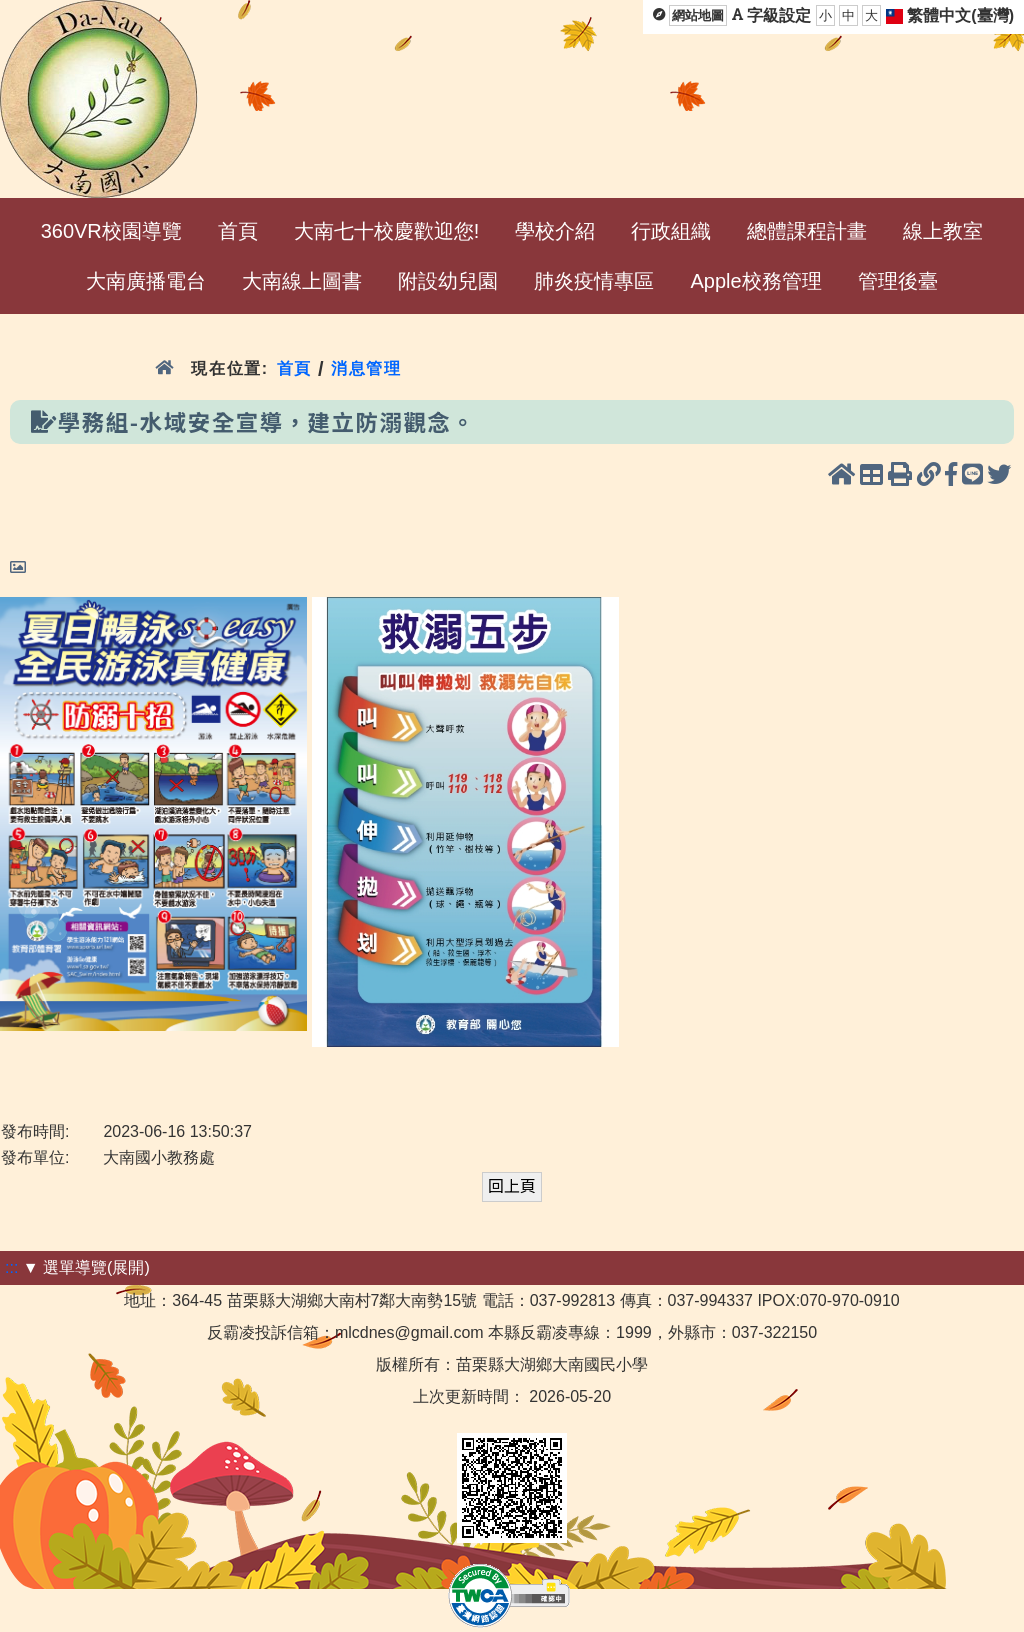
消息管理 (366, 368)
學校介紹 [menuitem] (555, 231)
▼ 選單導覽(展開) (86, 1267)
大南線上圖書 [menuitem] (302, 281)
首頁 (294, 368)
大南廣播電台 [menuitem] (146, 281)
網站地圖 (698, 15)
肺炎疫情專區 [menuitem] (594, 281)
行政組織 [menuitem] (671, 231)
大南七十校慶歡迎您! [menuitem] (387, 231)
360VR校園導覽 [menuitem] (111, 231)
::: (11, 1267)
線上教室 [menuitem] (943, 231)
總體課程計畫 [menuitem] (807, 231)
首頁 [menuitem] (238, 231)
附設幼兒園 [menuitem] (448, 281)
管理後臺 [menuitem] (898, 281)
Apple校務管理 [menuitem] (755, 281)
